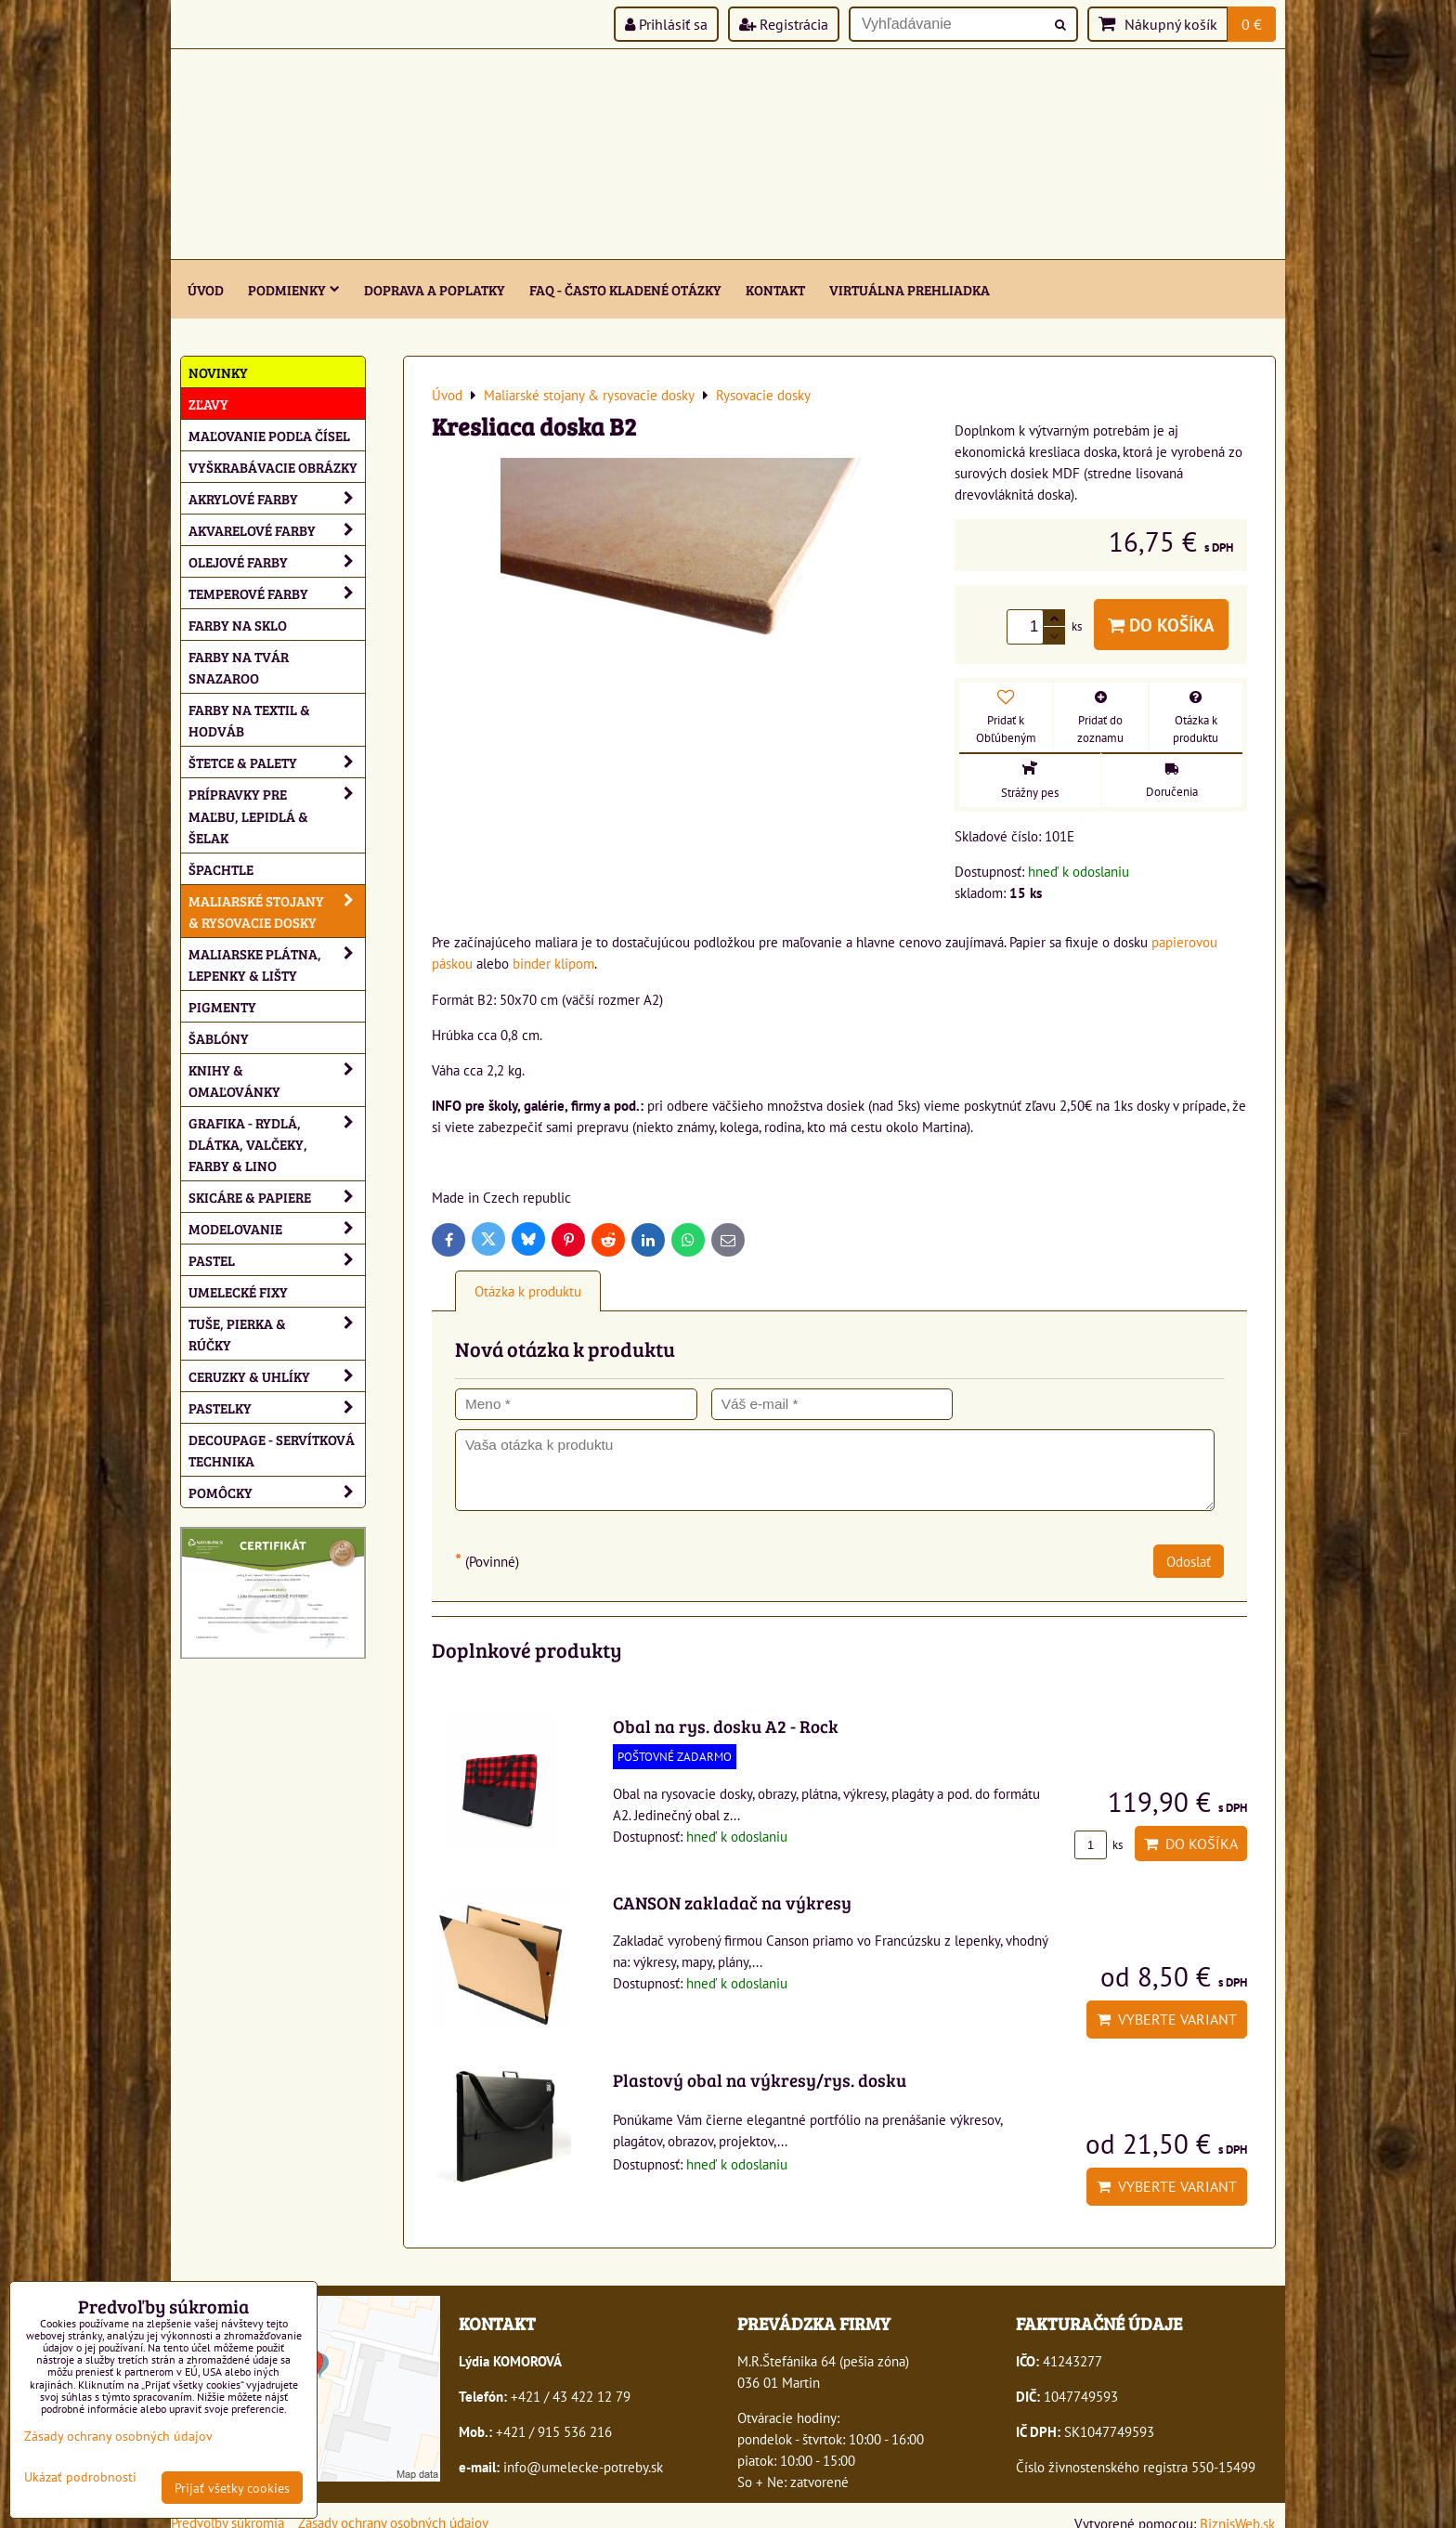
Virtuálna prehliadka (909, 289)
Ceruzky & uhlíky (276, 1376)
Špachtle (221, 869)
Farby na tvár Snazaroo (238, 666)
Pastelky (276, 1407)
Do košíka (1161, 624)
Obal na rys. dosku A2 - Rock (725, 1726)
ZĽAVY (208, 403)
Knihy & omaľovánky (276, 1080)
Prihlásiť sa (666, 24)
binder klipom (553, 963)
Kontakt (775, 289)
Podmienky (294, 289)
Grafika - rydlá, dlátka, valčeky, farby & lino (276, 1143)
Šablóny (218, 1038)
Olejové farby (276, 561)
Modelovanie (276, 1228)
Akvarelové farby (276, 530)
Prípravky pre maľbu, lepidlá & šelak (276, 815)
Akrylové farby (276, 498)
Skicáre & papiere (276, 1196)
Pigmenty (222, 1006)
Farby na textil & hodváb (249, 719)
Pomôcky (276, 1492)
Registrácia (783, 24)
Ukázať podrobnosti (80, 2476)
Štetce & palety (276, 762)
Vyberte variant (1167, 2019)
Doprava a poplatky (434, 289)
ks (1098, 1845)
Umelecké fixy (238, 1291)
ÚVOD (206, 289)
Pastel (276, 1259)
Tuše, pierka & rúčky (276, 1334)
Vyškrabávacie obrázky (273, 466)
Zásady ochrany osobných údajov (118, 2435)
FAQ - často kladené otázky (625, 289)
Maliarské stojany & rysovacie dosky (276, 911)
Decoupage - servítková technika (271, 1449)
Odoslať (1188, 1561)
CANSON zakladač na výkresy (732, 1902)
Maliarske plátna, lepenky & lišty (276, 964)
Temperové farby (276, 593)
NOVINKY (218, 372)
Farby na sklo (237, 624)
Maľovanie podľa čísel (269, 435)
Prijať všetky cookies (232, 2487)
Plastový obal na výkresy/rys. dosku (759, 2079)
